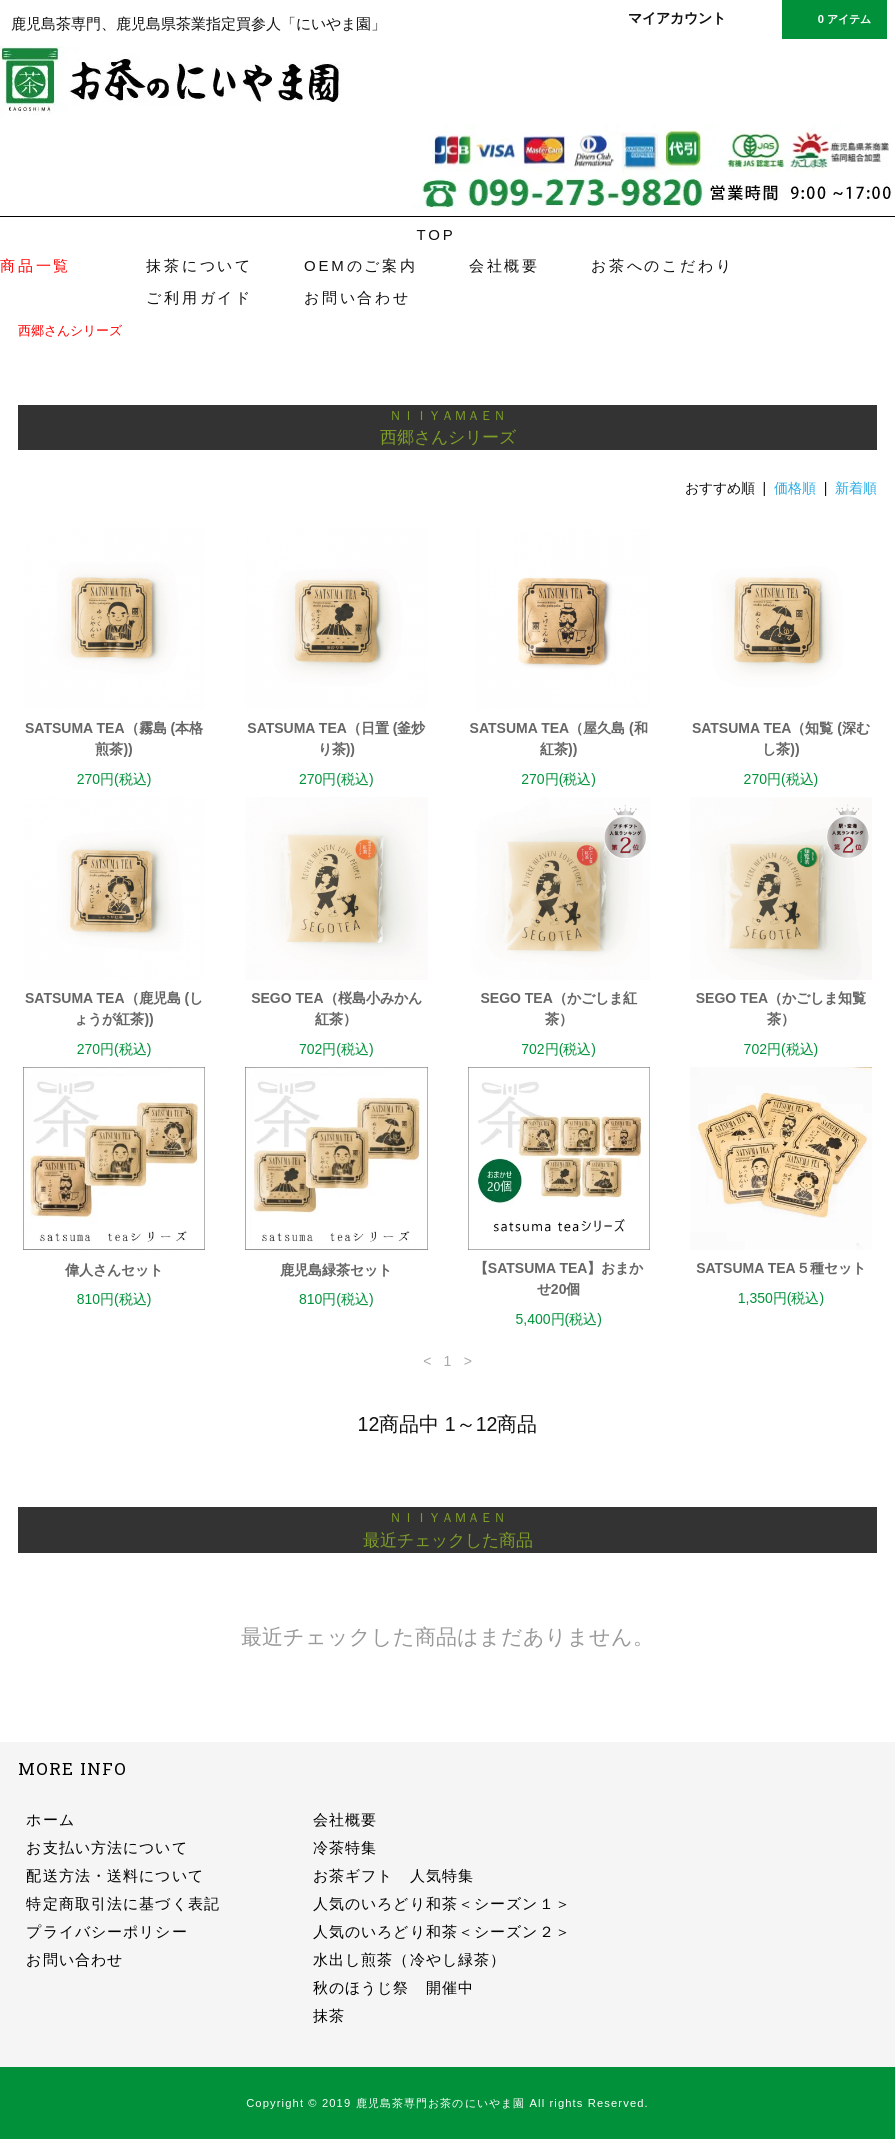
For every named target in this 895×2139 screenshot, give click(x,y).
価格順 (795, 488)
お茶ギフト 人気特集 (393, 1875)
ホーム (50, 1819)
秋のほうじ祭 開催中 (393, 1987)
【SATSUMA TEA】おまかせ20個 (559, 1278)
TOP (436, 234)
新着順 (856, 488)
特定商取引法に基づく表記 (122, 1903)
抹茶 (329, 2015)
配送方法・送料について (114, 1875)
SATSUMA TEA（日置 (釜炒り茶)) (336, 738)
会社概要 (504, 265)
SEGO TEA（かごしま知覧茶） (781, 1008)
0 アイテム (832, 18)
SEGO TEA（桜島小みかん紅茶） (336, 1008)
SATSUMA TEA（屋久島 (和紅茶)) (559, 738)
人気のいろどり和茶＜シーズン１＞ (442, 1903)
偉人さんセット (114, 1270)
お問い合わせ (357, 297)
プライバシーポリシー (106, 1931)
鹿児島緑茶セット (336, 1270)
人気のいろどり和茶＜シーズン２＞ (442, 1931)
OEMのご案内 (361, 265)
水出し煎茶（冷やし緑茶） (409, 1959)
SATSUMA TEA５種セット (781, 1268)
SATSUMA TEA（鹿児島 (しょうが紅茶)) (114, 1008)
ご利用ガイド (199, 297)
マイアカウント (677, 18)
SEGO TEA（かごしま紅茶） (558, 1008)
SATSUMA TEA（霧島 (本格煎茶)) (114, 738)
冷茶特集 (345, 1847)
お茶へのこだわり (662, 265)
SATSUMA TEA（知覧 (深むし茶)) (781, 738)
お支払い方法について (106, 1847)
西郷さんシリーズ (70, 330)
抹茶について (199, 265)
